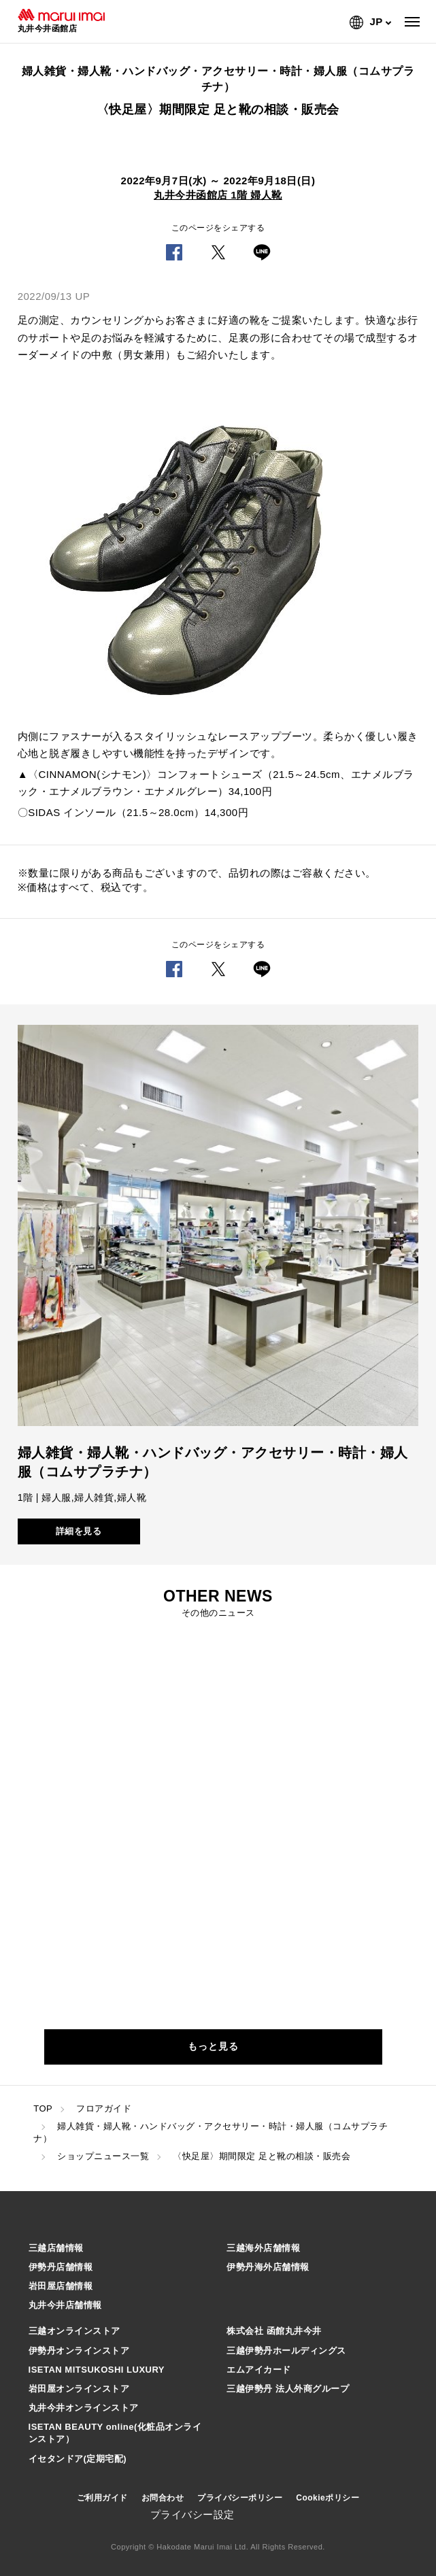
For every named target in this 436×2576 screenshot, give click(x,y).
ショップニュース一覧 (103, 2156)
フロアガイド (103, 2108)
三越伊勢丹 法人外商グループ (288, 2389)
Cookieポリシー (327, 2498)
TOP (42, 2108)
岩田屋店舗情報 (61, 2286)
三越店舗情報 (56, 2248)
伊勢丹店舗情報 (61, 2267)
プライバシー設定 (192, 2514)
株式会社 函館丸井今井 (274, 2331)
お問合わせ (162, 2498)
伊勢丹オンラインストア (79, 2350)
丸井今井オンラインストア (84, 2408)
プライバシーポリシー (239, 2498)
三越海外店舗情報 (263, 2248)
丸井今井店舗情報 (65, 2305)
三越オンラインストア (74, 2331)
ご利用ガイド (102, 2498)
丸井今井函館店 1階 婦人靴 (218, 195)
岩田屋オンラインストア (79, 2389)
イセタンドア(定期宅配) (78, 2459)
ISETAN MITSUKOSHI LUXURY (97, 2370)
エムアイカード (259, 2370)
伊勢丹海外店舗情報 (268, 2267)
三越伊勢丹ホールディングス (286, 2350)
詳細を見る (79, 1531)
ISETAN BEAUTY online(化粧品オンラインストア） (115, 2433)
